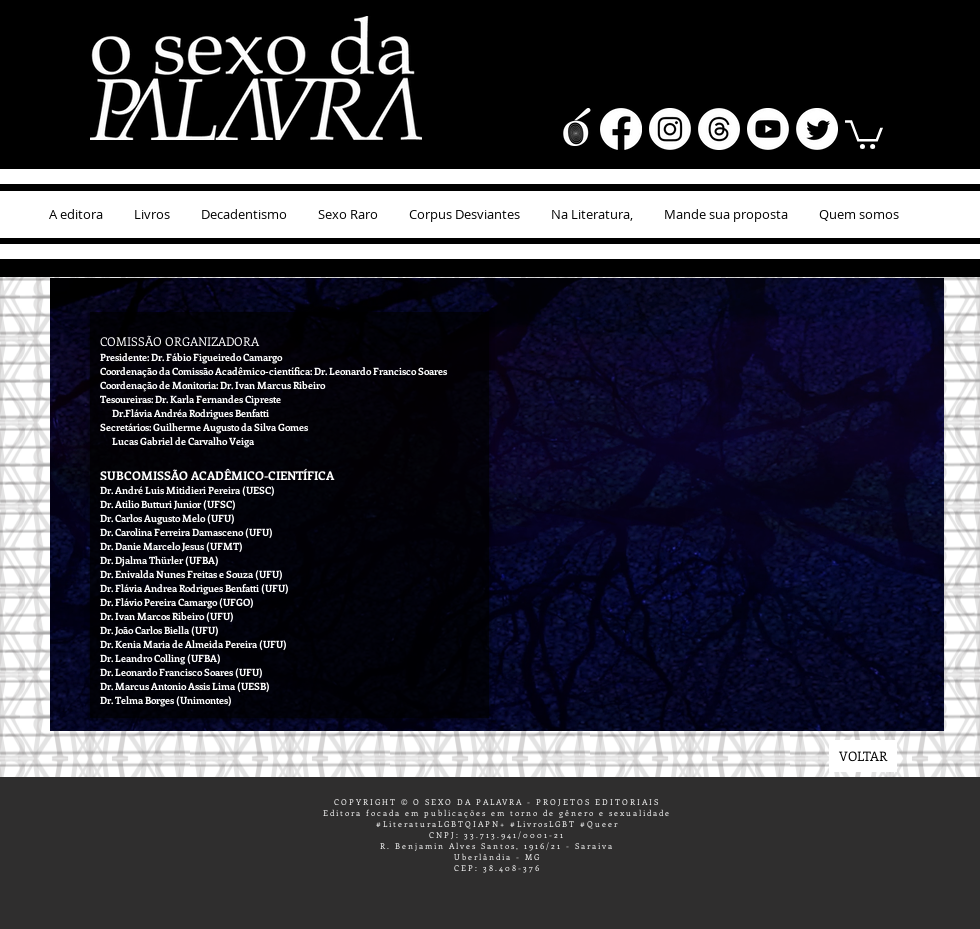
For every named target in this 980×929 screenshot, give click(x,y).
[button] (864, 133)
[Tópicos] (719, 129)
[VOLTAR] (863, 756)
